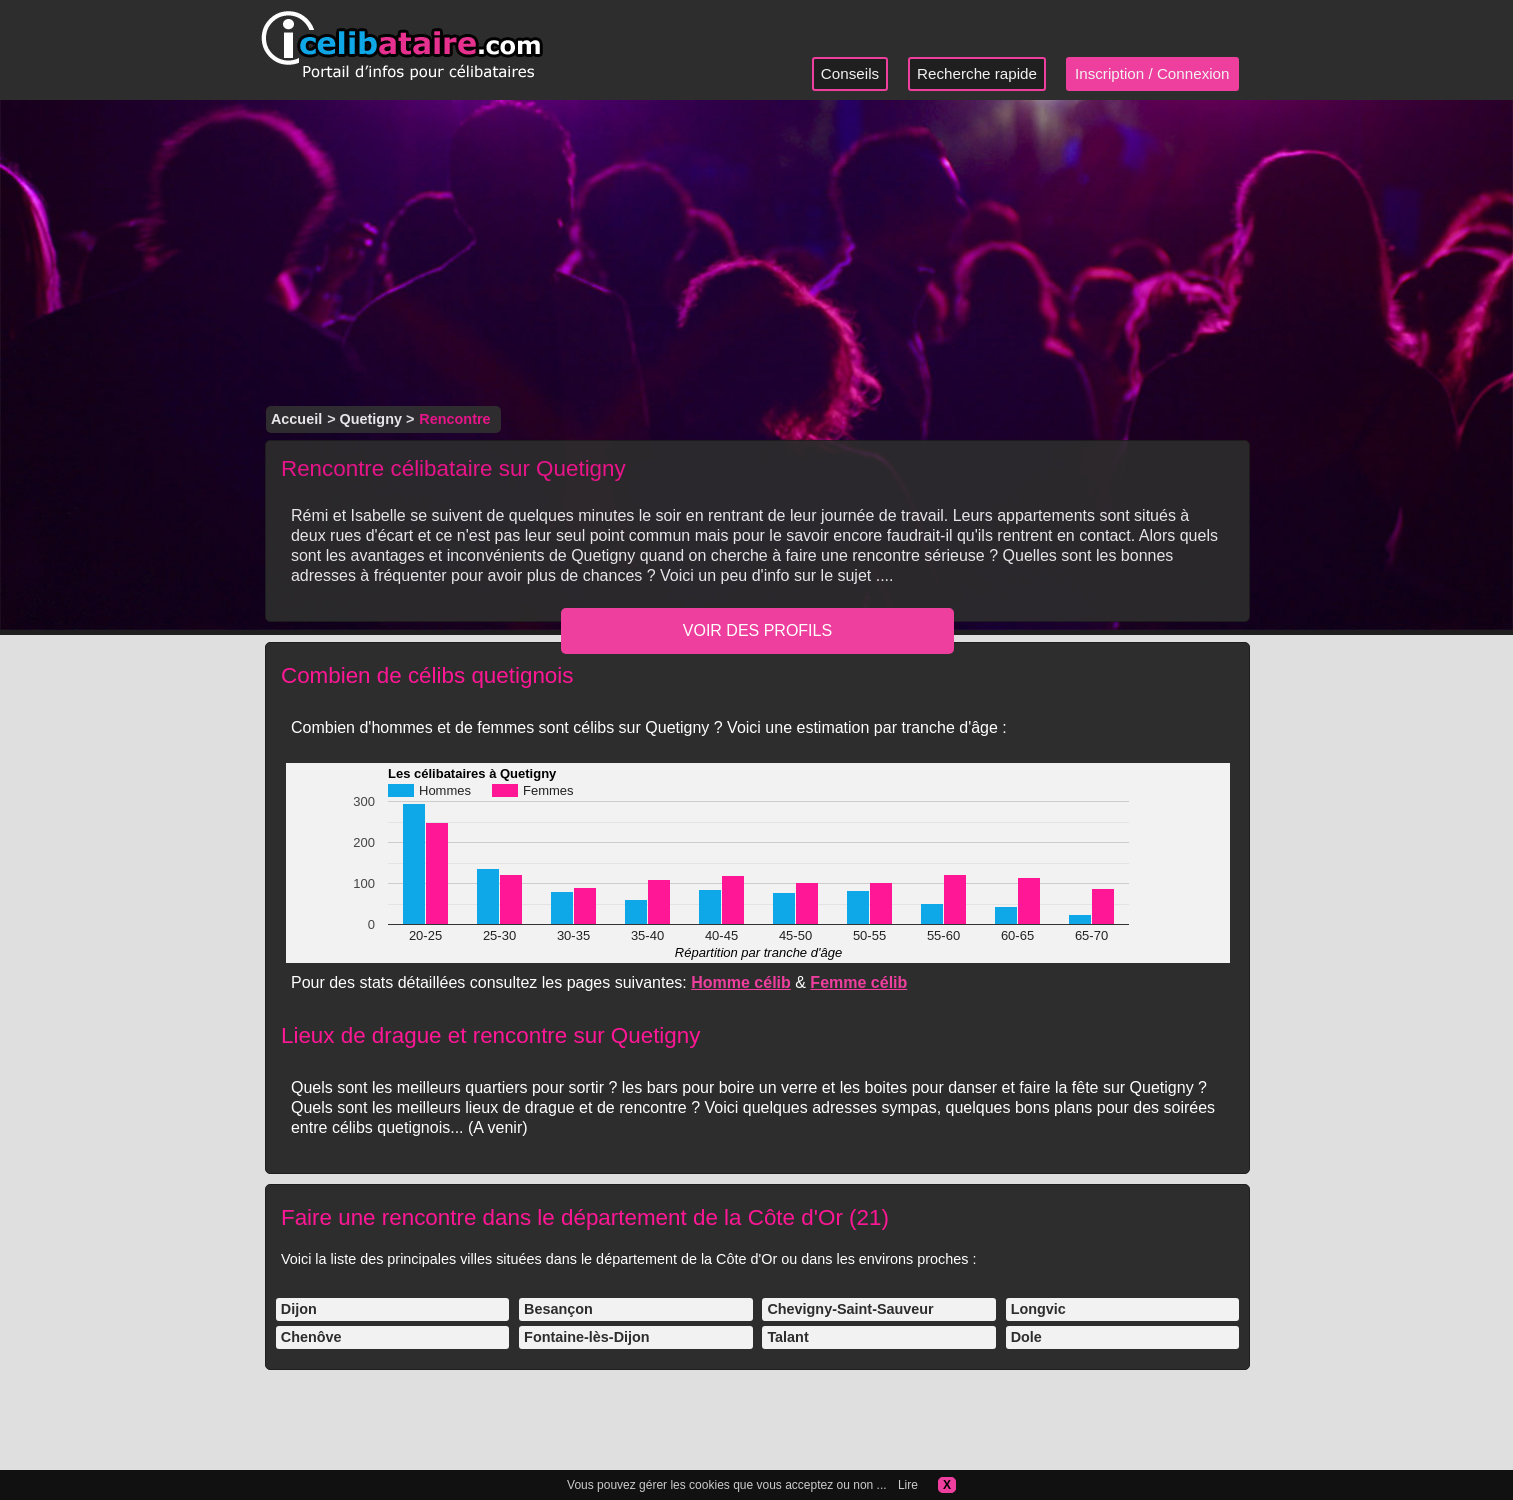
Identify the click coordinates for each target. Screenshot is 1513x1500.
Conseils (850, 73)
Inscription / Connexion (1152, 73)
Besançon (558, 1309)
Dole (1026, 1337)
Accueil (296, 419)
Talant (787, 1337)
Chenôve (311, 1337)
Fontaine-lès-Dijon (587, 1337)
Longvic (1038, 1309)
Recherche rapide (977, 73)
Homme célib (741, 982)
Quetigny (371, 419)
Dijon (299, 1309)
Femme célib (858, 982)
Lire (908, 1485)
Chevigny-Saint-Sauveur (850, 1309)
